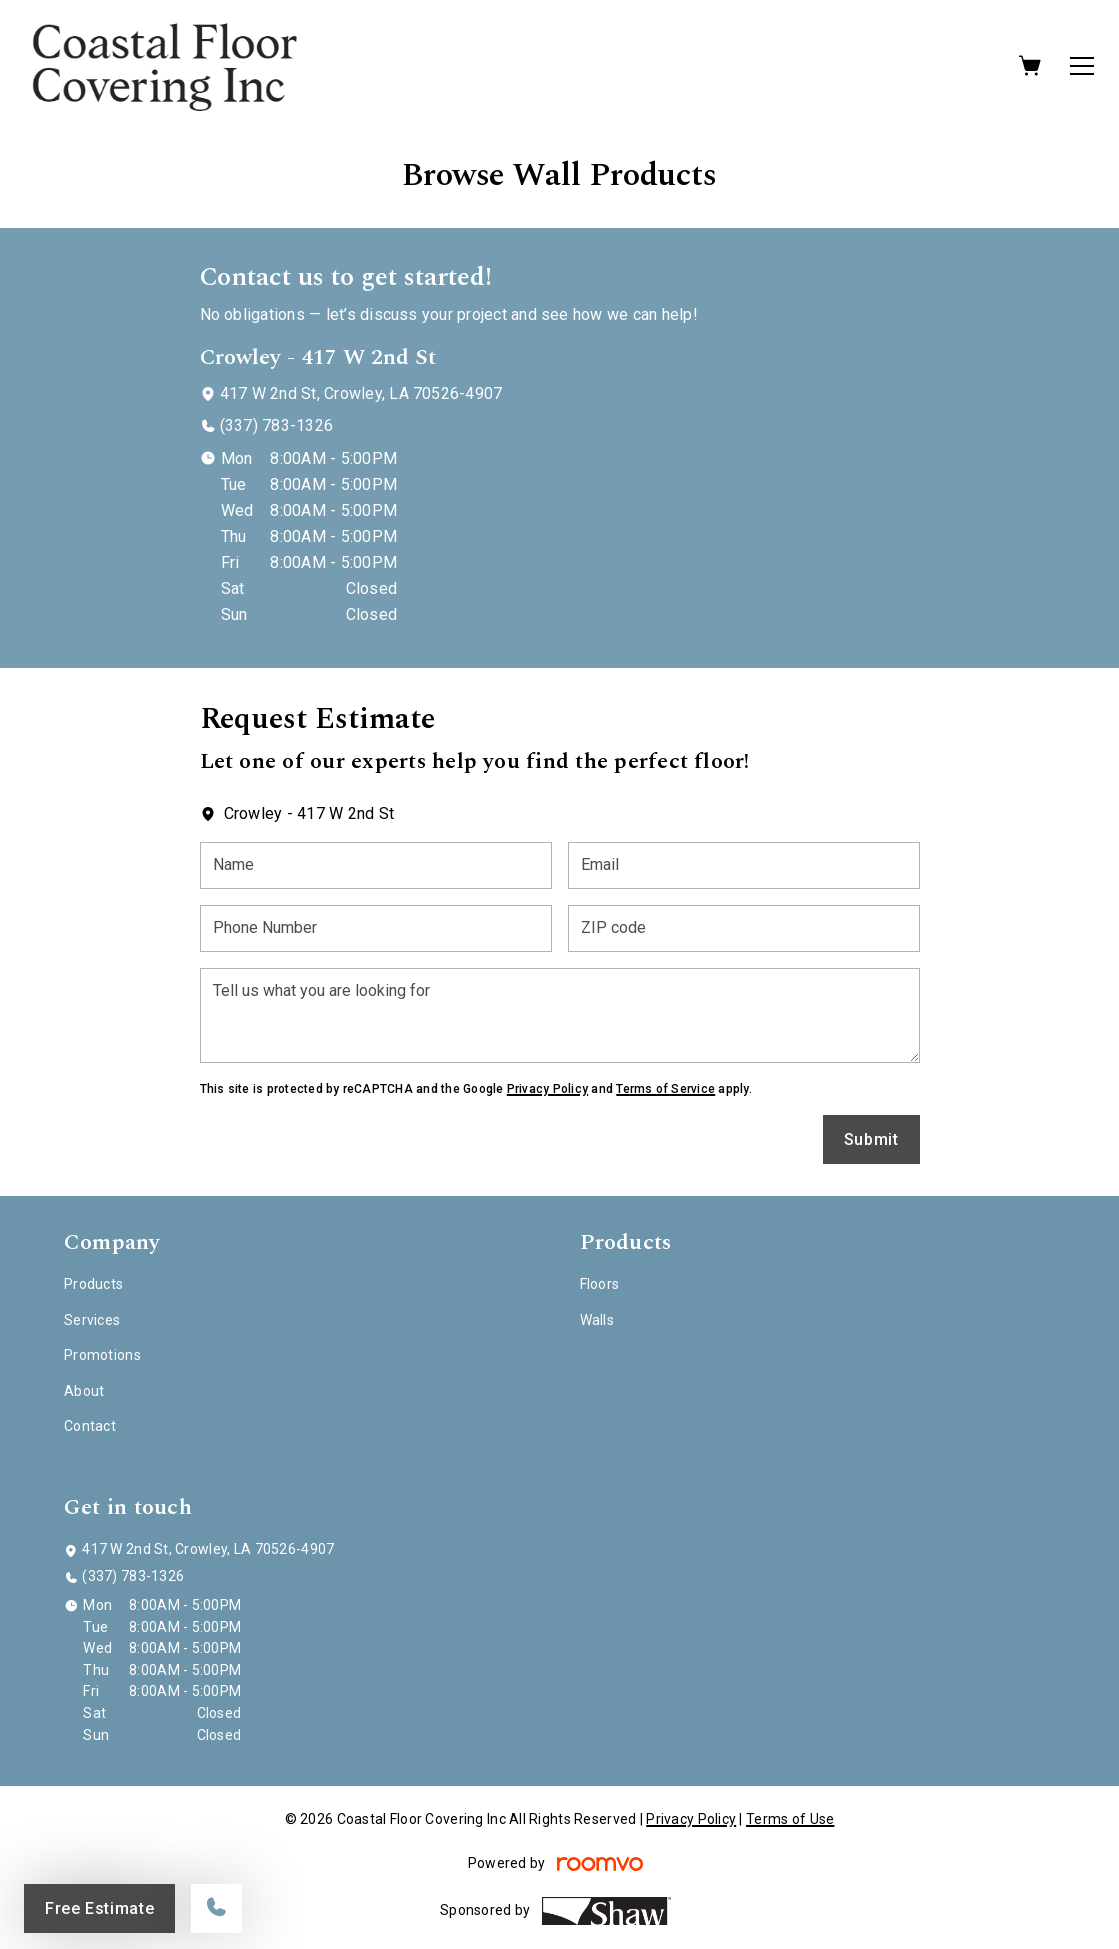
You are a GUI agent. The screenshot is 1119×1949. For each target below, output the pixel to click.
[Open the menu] (1082, 66)
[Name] (376, 865)
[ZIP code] (744, 928)
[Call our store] (216, 1908)
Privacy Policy (547, 1089)
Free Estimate (99, 1908)
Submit (871, 1139)
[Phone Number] (376, 928)
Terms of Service (665, 1089)
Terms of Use (790, 1819)
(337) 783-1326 (276, 425)
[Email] (744, 865)
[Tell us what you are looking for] (560, 1015)
